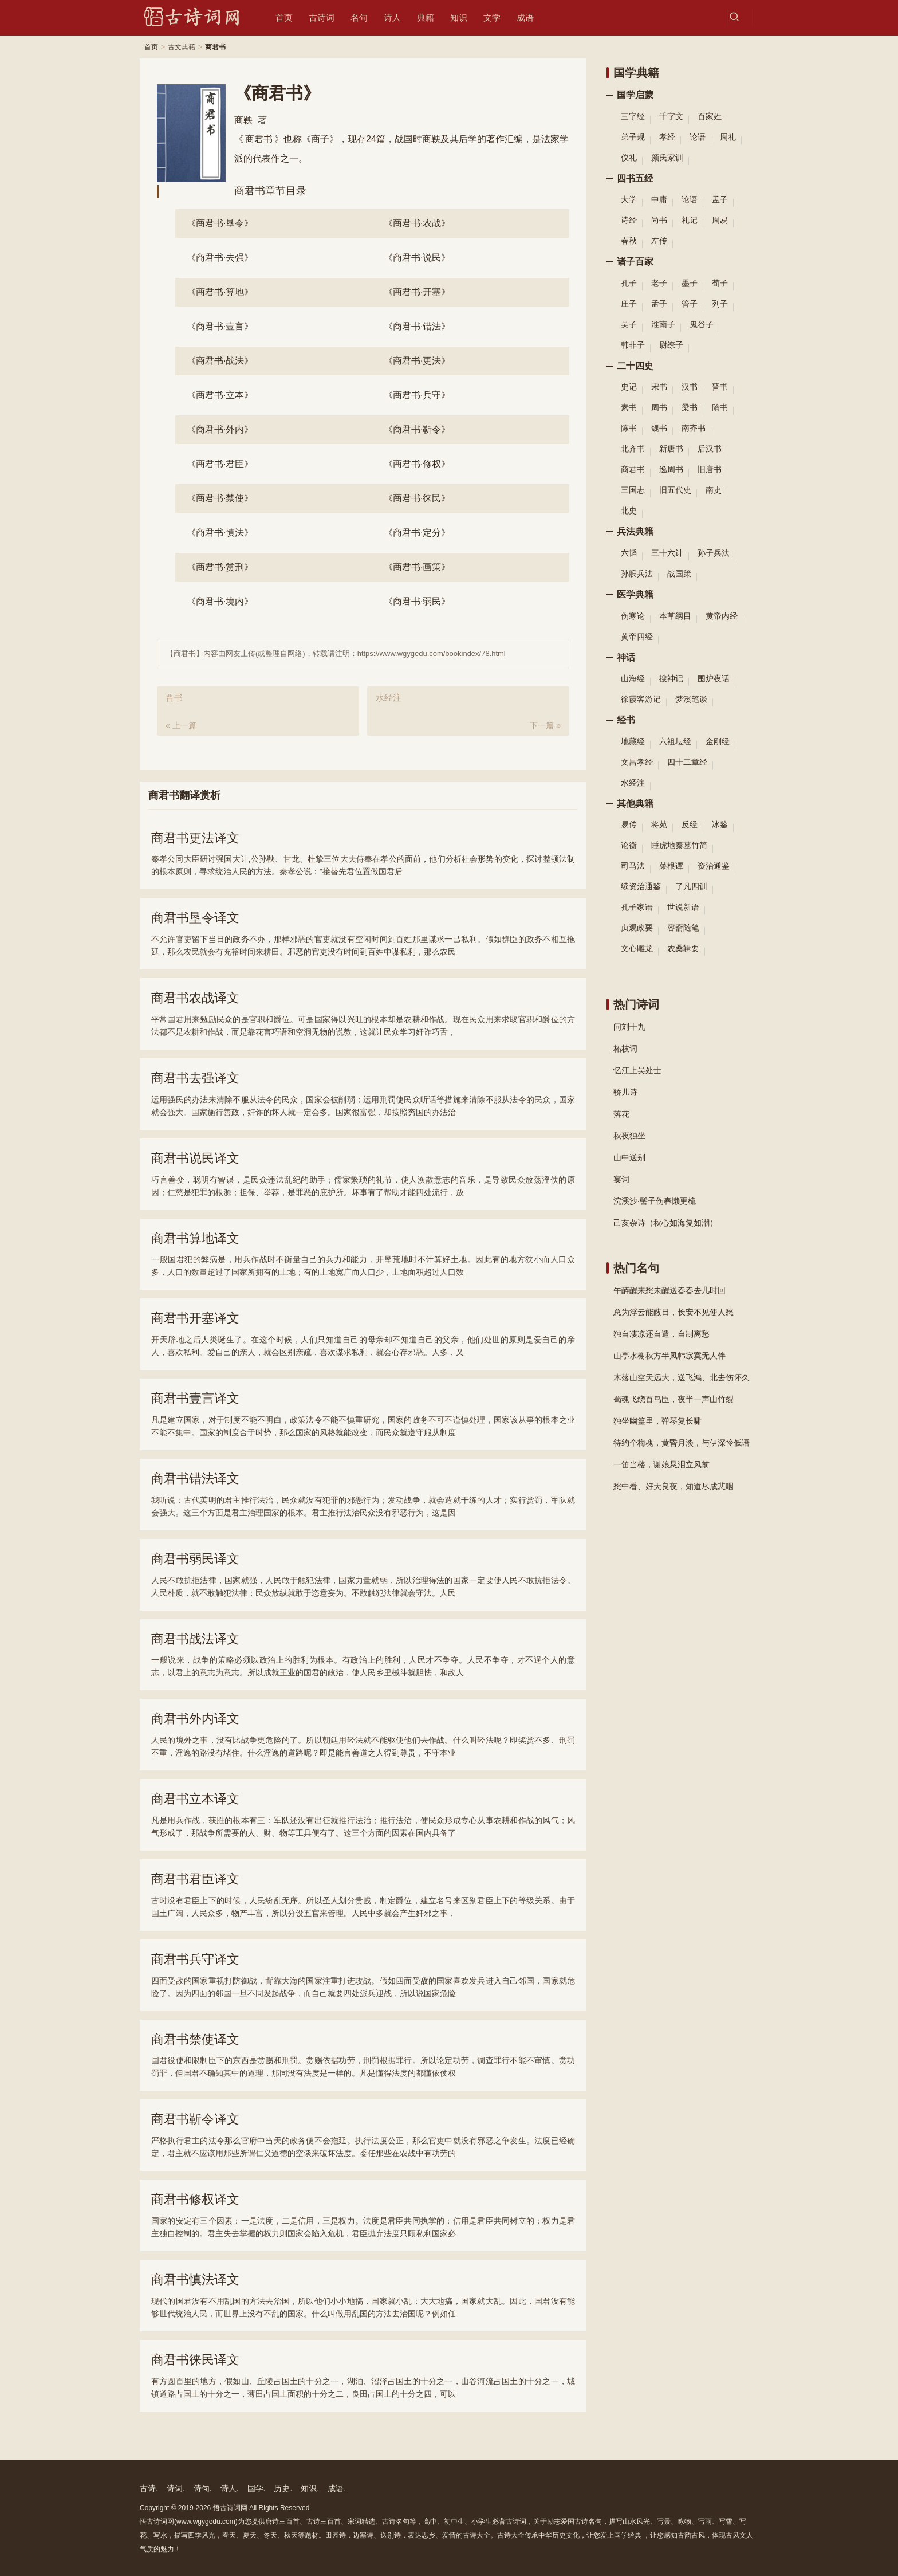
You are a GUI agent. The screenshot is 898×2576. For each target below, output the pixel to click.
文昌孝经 (637, 762)
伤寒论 (633, 616)
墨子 (690, 283)
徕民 (417, 498)
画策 (417, 567)
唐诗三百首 (282, 2522)
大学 (629, 199)
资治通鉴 (714, 865)
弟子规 (633, 137)
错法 (417, 326)
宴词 (621, 1179)
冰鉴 (720, 824)
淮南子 (663, 324)
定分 (417, 532)
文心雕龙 (637, 948)
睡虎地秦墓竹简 (679, 845)
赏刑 (220, 567)
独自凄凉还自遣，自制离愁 (661, 1333)
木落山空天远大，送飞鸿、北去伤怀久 (681, 1377)
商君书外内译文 (195, 1718)
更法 (417, 361)
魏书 (659, 428)
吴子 (629, 324)
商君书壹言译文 (195, 1398)
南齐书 (694, 428)
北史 (629, 510)
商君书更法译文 (195, 838)
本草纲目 (675, 616)
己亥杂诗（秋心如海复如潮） (665, 1222)
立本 (220, 395)
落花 (621, 1113)
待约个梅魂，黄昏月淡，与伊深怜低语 (681, 1442)
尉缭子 (671, 345)
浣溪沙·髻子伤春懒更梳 (654, 1200)
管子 (690, 303)
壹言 (220, 326)
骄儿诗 (625, 1092)
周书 (659, 407)
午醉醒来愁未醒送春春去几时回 (669, 1290)
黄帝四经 (637, 636)
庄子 (629, 303)
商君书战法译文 (195, 1639)
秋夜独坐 (629, 1135)
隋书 (720, 407)
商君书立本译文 (195, 1799)
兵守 (417, 395)
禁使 (220, 498)
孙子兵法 (714, 552)
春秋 (629, 240)
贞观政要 (637, 927)
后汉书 (710, 448)
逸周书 (671, 469)
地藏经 (633, 741)
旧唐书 (710, 469)
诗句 (202, 2488)
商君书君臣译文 (195, 1879)
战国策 (679, 573)
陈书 (629, 428)
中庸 (659, 199)
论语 (698, 137)
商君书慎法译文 (195, 2279)
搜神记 (671, 678)
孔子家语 (637, 907)
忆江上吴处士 (637, 1070)
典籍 (425, 17)
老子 (659, 283)
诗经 (629, 220)
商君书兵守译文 (195, 1959)
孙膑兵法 (637, 573)
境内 (220, 601)
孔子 (629, 283)
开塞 (417, 292)
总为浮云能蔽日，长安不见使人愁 (673, 1312)
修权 (417, 464)
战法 (220, 361)
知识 (458, 17)
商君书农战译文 (195, 998)
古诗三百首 (323, 2522)
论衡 (629, 845)
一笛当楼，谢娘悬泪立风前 (661, 1464)
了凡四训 (691, 886)
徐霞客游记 (641, 699)
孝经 (667, 137)
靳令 (417, 429)
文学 (492, 17)
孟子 (720, 199)
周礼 (728, 137)
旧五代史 (675, 489)
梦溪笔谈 (691, 699)
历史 (282, 2488)
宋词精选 (361, 2522)
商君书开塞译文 (195, 1318)
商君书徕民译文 (195, 2360)
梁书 (690, 407)
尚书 (659, 220)
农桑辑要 (683, 948)
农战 (417, 223)
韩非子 (633, 345)
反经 (690, 824)
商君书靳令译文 (195, 2119)
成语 (525, 17)
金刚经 (718, 741)
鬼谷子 (702, 324)
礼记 (690, 220)
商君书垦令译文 (195, 917)
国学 (255, 2488)
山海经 (633, 678)
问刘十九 (629, 1026)
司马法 (633, 865)
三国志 (633, 489)
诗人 (392, 17)
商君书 (259, 139)
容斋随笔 (683, 927)
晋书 (720, 386)
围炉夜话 (714, 678)
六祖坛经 (675, 741)
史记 (629, 386)
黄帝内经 (722, 616)
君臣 (220, 464)
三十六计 (667, 552)
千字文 (671, 116)
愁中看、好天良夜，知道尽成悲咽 (673, 1486)
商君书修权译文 (195, 2199)
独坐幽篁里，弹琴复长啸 (657, 1421)
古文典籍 (181, 47)
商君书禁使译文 (195, 2039)
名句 (359, 17)
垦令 (220, 223)
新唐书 (671, 448)
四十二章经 (687, 762)
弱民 (417, 601)
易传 (629, 824)
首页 (284, 17)
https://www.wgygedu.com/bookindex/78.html (431, 653)
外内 (220, 429)
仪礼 (629, 157)
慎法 (220, 532)
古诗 (148, 2488)
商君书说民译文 (195, 1158)
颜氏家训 (667, 157)
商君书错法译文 (195, 1478)
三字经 (633, 116)
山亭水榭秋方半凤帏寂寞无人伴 (669, 1355)
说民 (417, 257)
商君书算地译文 (195, 1238)
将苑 (659, 824)
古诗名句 (395, 2522)
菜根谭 (671, 865)
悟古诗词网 (230, 2508)
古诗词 (321, 17)
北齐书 (633, 448)
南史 (714, 489)
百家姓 (710, 116)
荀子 (720, 283)
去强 (220, 257)
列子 (720, 303)
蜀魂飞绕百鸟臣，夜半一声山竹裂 (673, 1399)
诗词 (175, 2488)
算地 (220, 292)
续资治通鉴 (641, 886)
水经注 (633, 782)
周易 (720, 220)
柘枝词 (625, 1048)
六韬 (629, 552)
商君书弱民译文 (195, 1559)
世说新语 (683, 907)
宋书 (659, 386)
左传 (659, 240)
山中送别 (629, 1157)
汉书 (690, 386)
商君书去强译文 (195, 1078)
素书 (629, 407)
